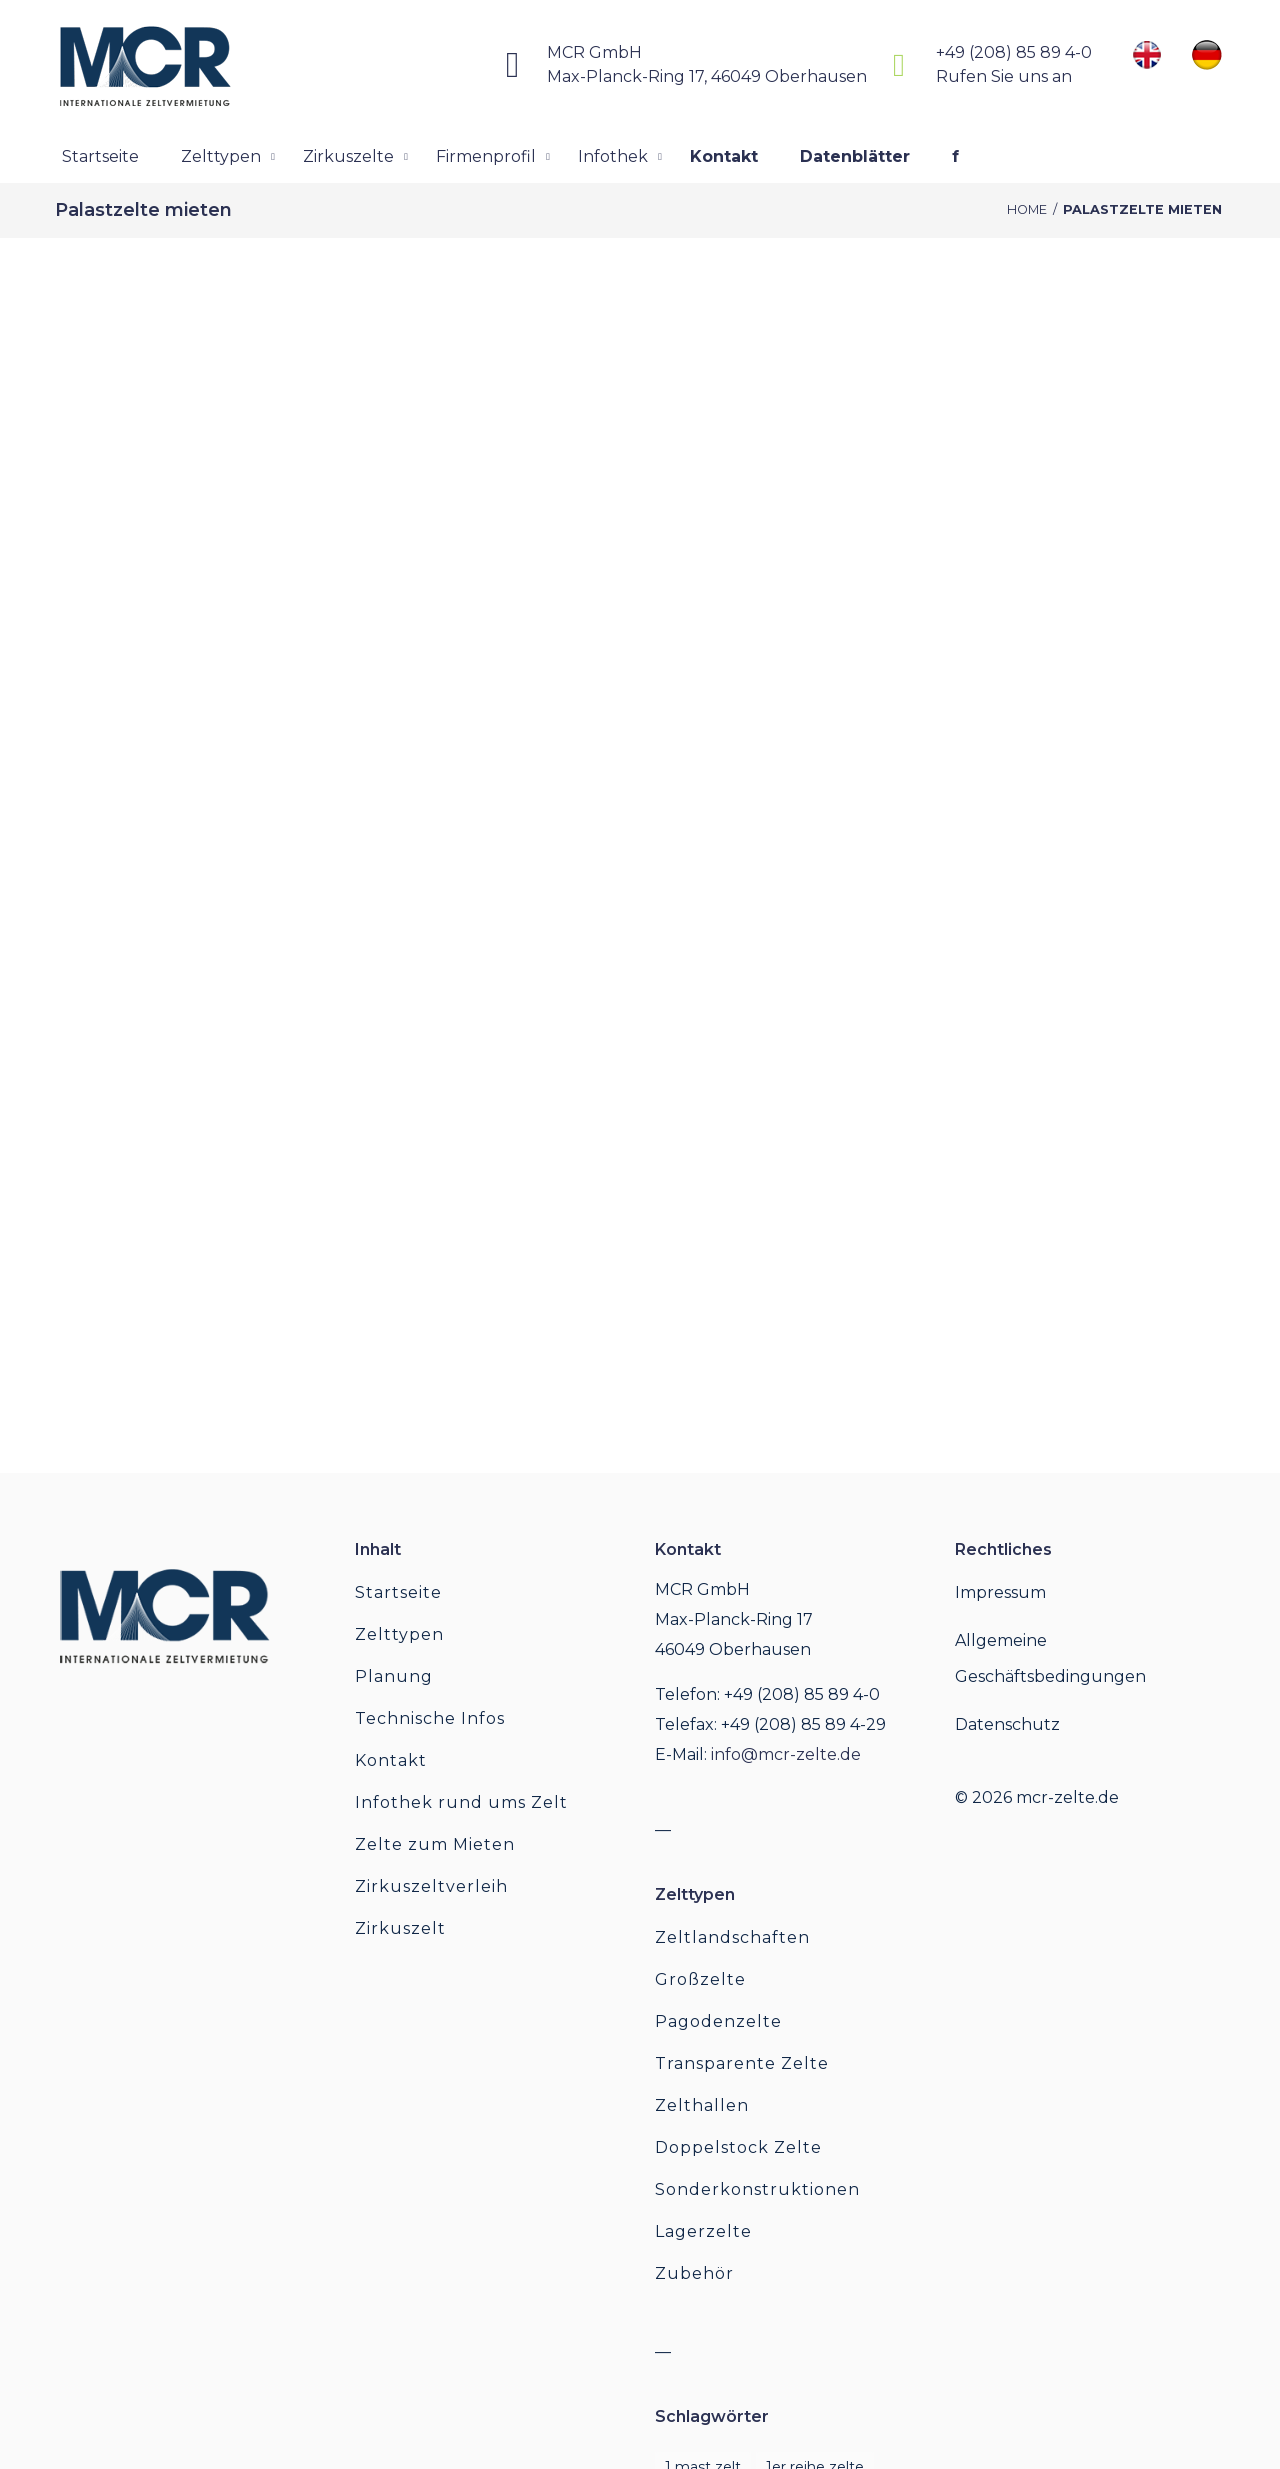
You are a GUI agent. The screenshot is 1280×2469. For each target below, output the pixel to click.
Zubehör (694, 2273)
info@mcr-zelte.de (786, 1754)
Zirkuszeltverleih (431, 1886)
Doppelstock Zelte (738, 2147)
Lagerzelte (703, 2231)
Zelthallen (702, 2105)
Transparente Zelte (742, 2063)
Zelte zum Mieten (435, 1844)
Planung (394, 1676)
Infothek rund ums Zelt (461, 1802)
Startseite (398, 1592)
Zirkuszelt (400, 1928)
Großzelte (700, 1979)
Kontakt (391, 1760)
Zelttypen (399, 1634)
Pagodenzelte (718, 2021)
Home (1027, 209)
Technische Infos (430, 1718)
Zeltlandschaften (732, 1937)
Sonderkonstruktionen (757, 2189)
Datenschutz (1007, 1724)
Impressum (1000, 1592)
